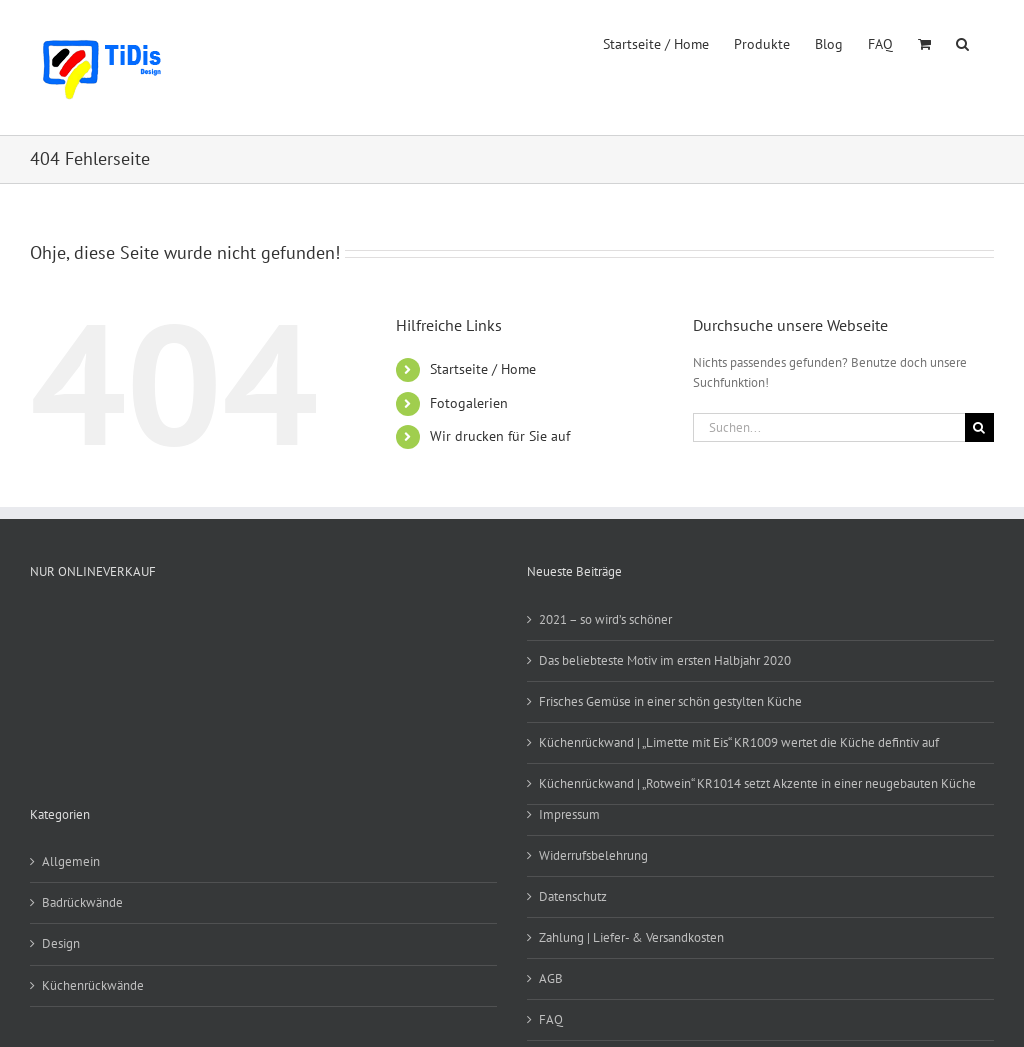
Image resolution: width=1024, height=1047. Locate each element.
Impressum (569, 814)
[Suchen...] (829, 427)
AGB (551, 978)
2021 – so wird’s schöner (605, 619)
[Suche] (979, 427)
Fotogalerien (469, 403)
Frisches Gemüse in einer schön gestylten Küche (670, 701)
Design (61, 943)
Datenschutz (573, 896)
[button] (962, 42)
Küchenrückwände (93, 985)
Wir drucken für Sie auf (500, 436)
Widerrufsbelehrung (593, 855)
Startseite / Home (483, 369)
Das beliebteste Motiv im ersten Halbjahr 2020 (665, 660)
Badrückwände (82, 902)
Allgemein (71, 861)
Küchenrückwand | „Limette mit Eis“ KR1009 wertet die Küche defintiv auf (739, 742)
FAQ (551, 1019)
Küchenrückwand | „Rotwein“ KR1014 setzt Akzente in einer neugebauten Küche (757, 783)
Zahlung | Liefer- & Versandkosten (631, 937)
